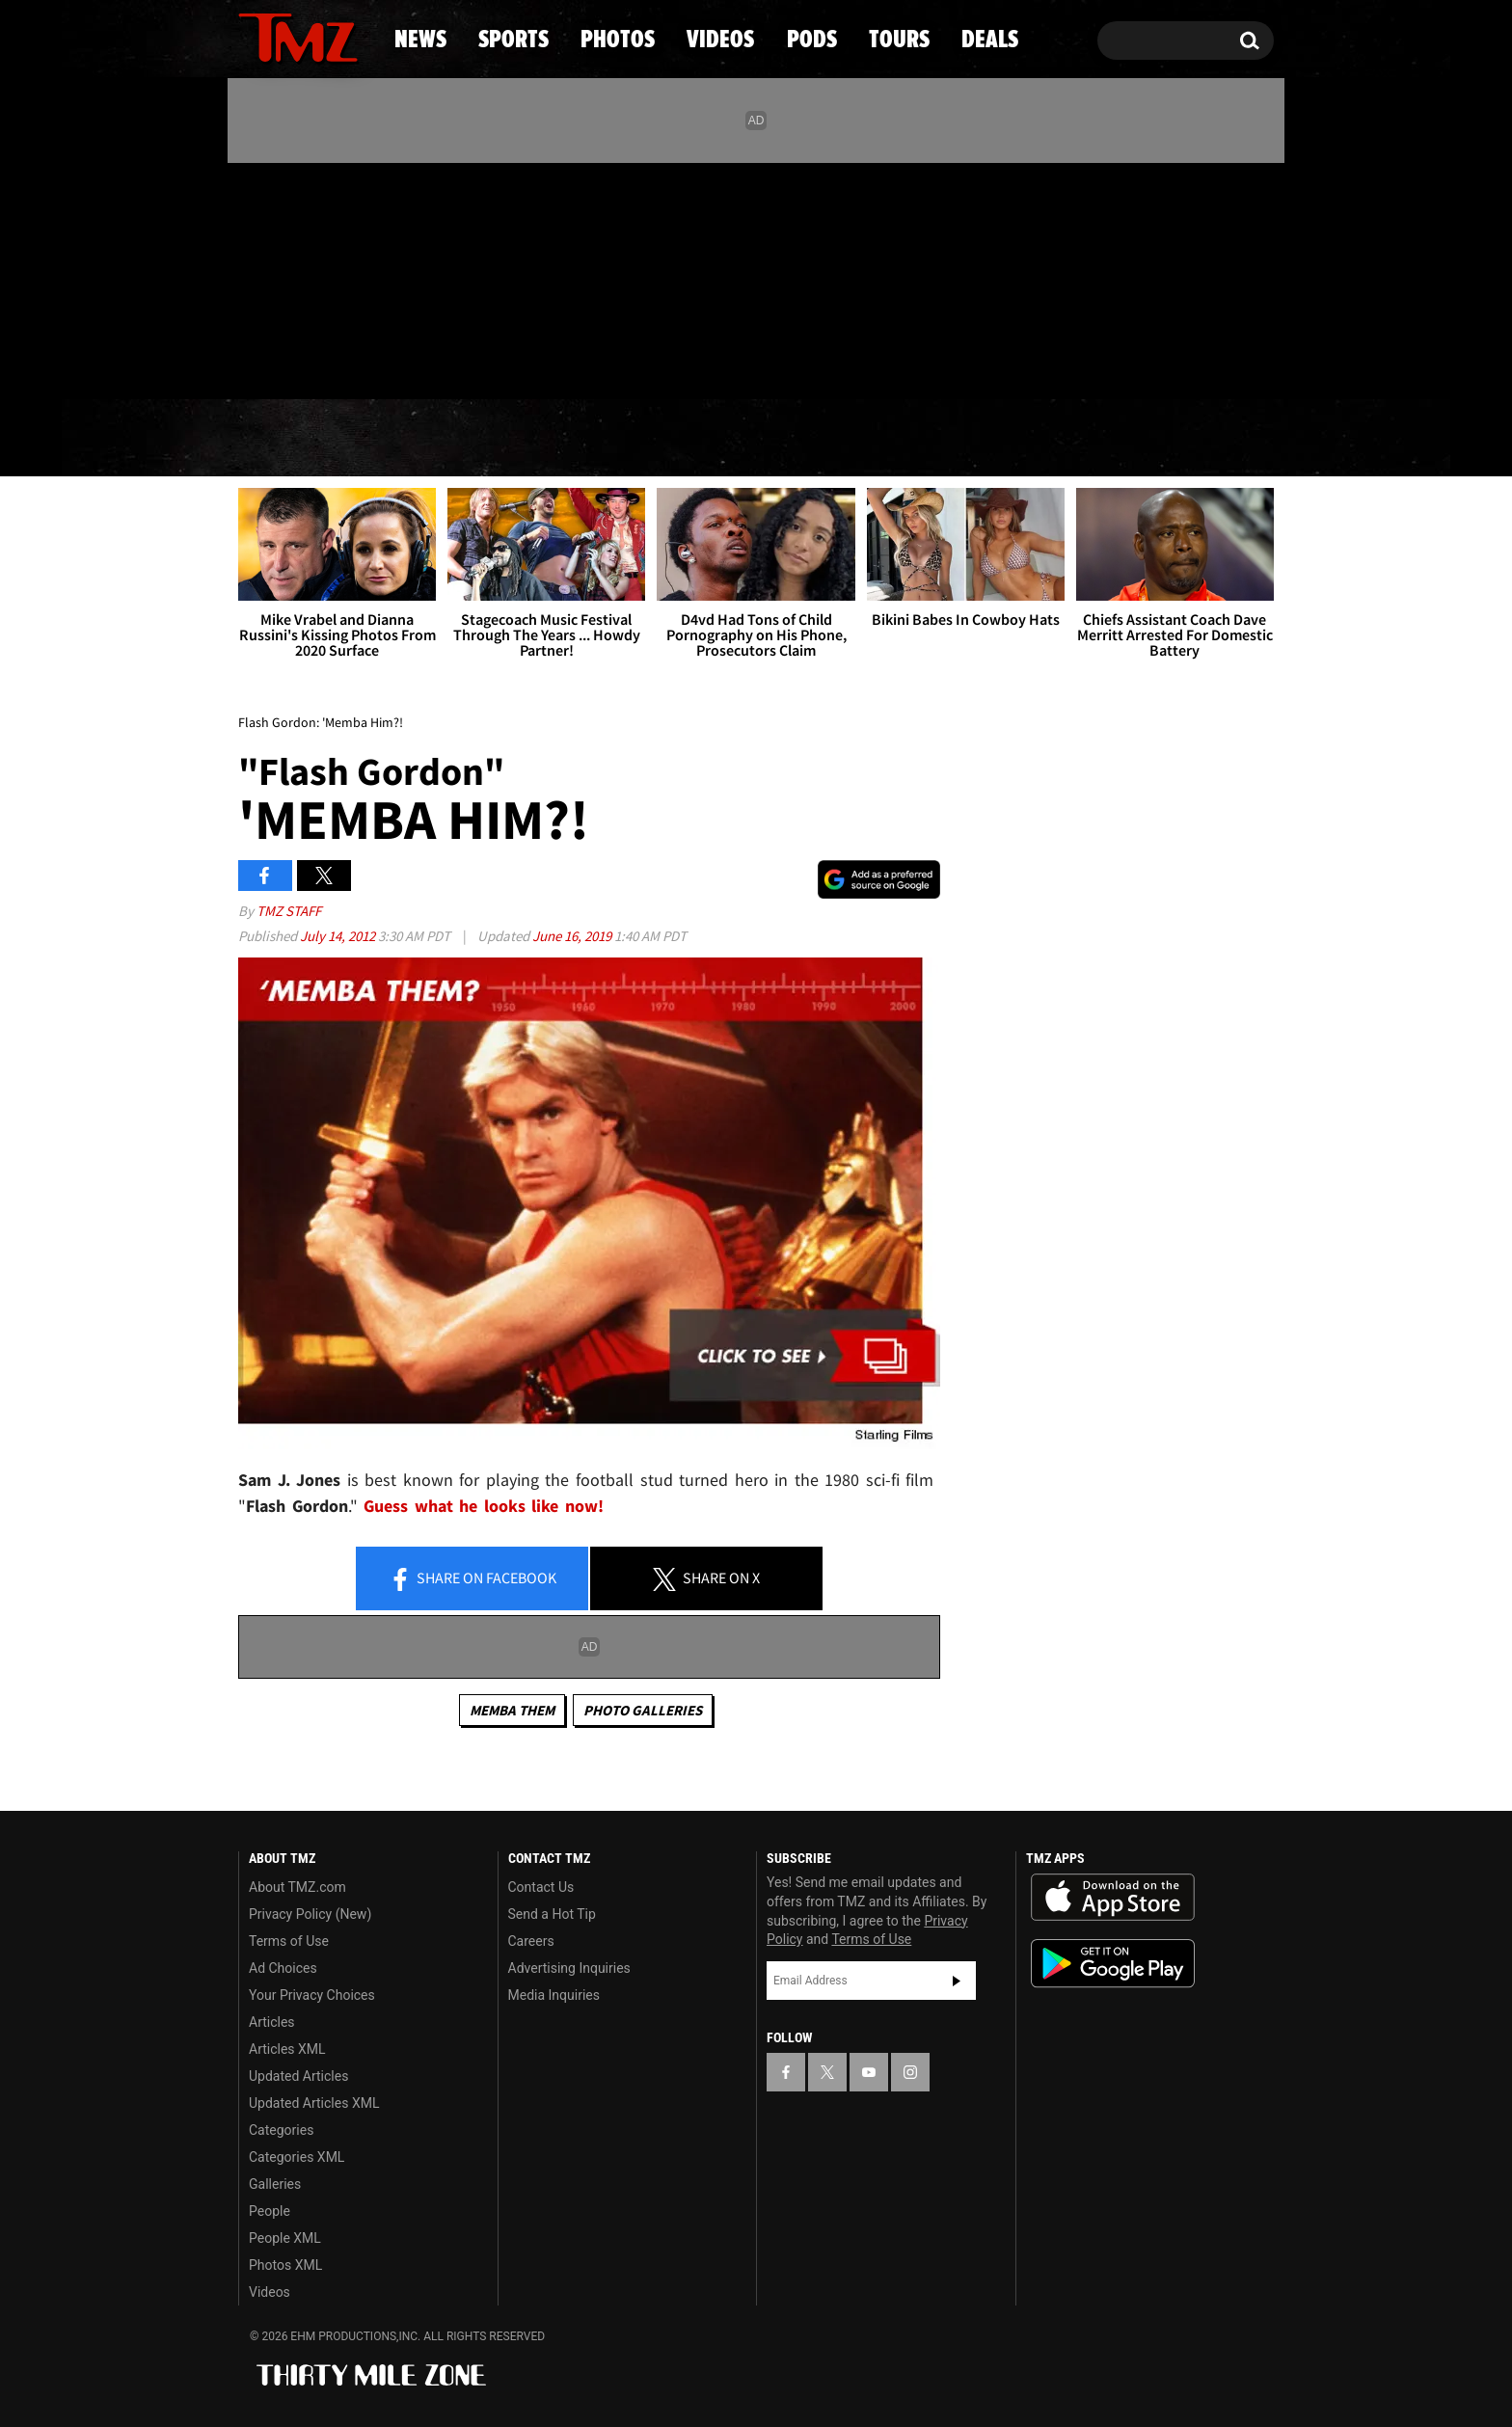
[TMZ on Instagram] (353, 276)
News (285, 439)
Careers (531, 1941)
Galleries (275, 2184)
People (269, 2211)
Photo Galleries (642, 1710)
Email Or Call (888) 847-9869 (459, 360)
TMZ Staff (288, 911)
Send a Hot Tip (552, 1914)
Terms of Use (289, 1941)
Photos (599, 439)
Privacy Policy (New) (310, 1914)
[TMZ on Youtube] (316, 277)
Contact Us (541, 1887)
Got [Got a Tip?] (299, 359)
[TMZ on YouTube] (869, 2072)
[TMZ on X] (283, 277)
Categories (281, 2130)
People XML (285, 2238)
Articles (272, 2022)
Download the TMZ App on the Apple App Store (1113, 1898)
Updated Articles (298, 2076)
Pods (906, 439)
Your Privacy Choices (312, 1995)
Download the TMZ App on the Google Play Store (1113, 1963)
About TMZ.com (297, 1887)
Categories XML (296, 2157)
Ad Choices (283, 1968)
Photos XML (285, 2265)
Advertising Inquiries (569, 1968)
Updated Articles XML (314, 2103)
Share (472, 1579)
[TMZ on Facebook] (254, 277)
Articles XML (287, 2049)
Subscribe (956, 1980)
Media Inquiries (554, 1995)
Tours (1046, 439)
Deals (1190, 439)
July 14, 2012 (339, 936)
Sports (433, 439)
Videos (761, 439)
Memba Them (512, 1710)
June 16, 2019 (573, 936)
